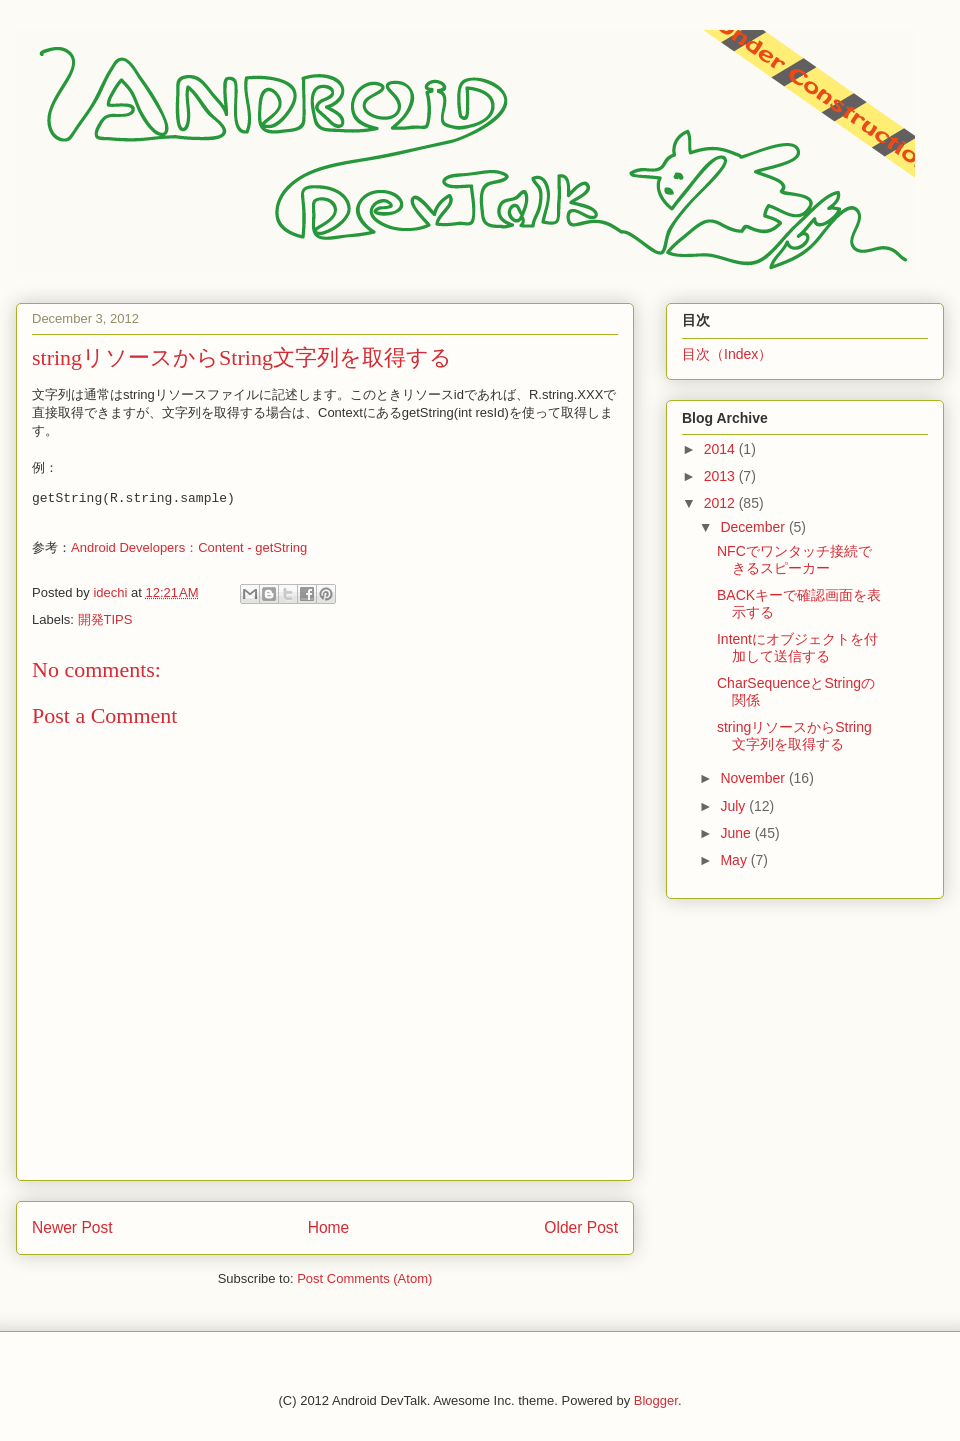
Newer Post (72, 1227)
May (735, 860)
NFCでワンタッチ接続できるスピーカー (794, 559)
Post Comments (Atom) (364, 1278)
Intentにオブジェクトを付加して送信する (797, 647)
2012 (721, 503)
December (754, 527)
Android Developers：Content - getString (189, 547)
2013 (721, 476)
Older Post (581, 1227)
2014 (721, 449)
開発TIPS (105, 619)
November (754, 778)
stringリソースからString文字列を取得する (794, 735)
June (737, 833)
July (734, 806)
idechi (112, 592)
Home (329, 1227)
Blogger (656, 1400)
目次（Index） (727, 354)
